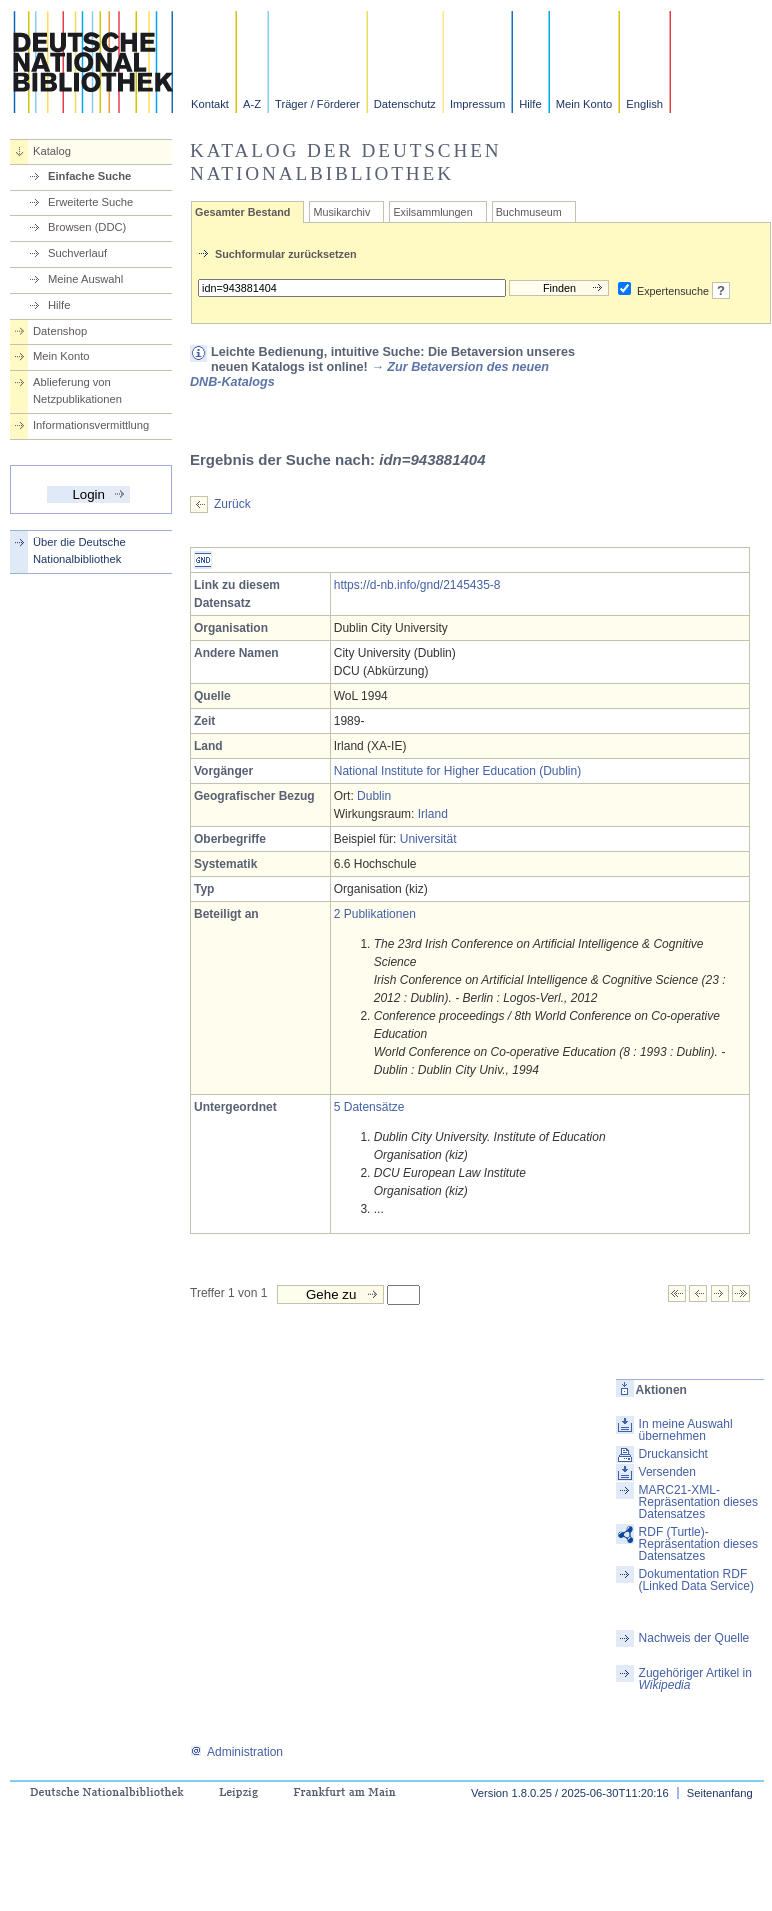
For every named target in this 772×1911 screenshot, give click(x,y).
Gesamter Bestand (242, 212)
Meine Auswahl (85, 279)
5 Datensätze (369, 1107)
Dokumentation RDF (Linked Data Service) (696, 1580)
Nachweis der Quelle (694, 1638)
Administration (236, 1752)
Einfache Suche (89, 176)
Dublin (374, 796)
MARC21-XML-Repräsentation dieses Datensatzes (698, 1502)
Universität (428, 839)
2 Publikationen (375, 914)
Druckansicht (673, 1454)
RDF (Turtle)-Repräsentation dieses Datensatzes (698, 1544)
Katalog (52, 151)
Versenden (667, 1472)
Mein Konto (584, 104)
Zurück (232, 504)
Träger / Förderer (317, 104)
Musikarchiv (341, 212)
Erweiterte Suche (90, 202)
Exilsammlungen (432, 212)
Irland (433, 814)
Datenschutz (405, 104)
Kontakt (210, 104)
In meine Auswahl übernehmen (686, 1430)
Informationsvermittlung (91, 425)
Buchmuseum (529, 212)
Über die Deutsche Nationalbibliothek (79, 550)
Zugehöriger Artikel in (695, 1679)
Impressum (477, 104)
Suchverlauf (77, 253)
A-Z (252, 104)
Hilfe (530, 104)
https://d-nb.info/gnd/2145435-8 (417, 585)
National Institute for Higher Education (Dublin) (457, 771)
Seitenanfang (720, 1793)
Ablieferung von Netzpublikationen (77, 390)
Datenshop (60, 331)
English (644, 104)
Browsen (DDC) (87, 227)
